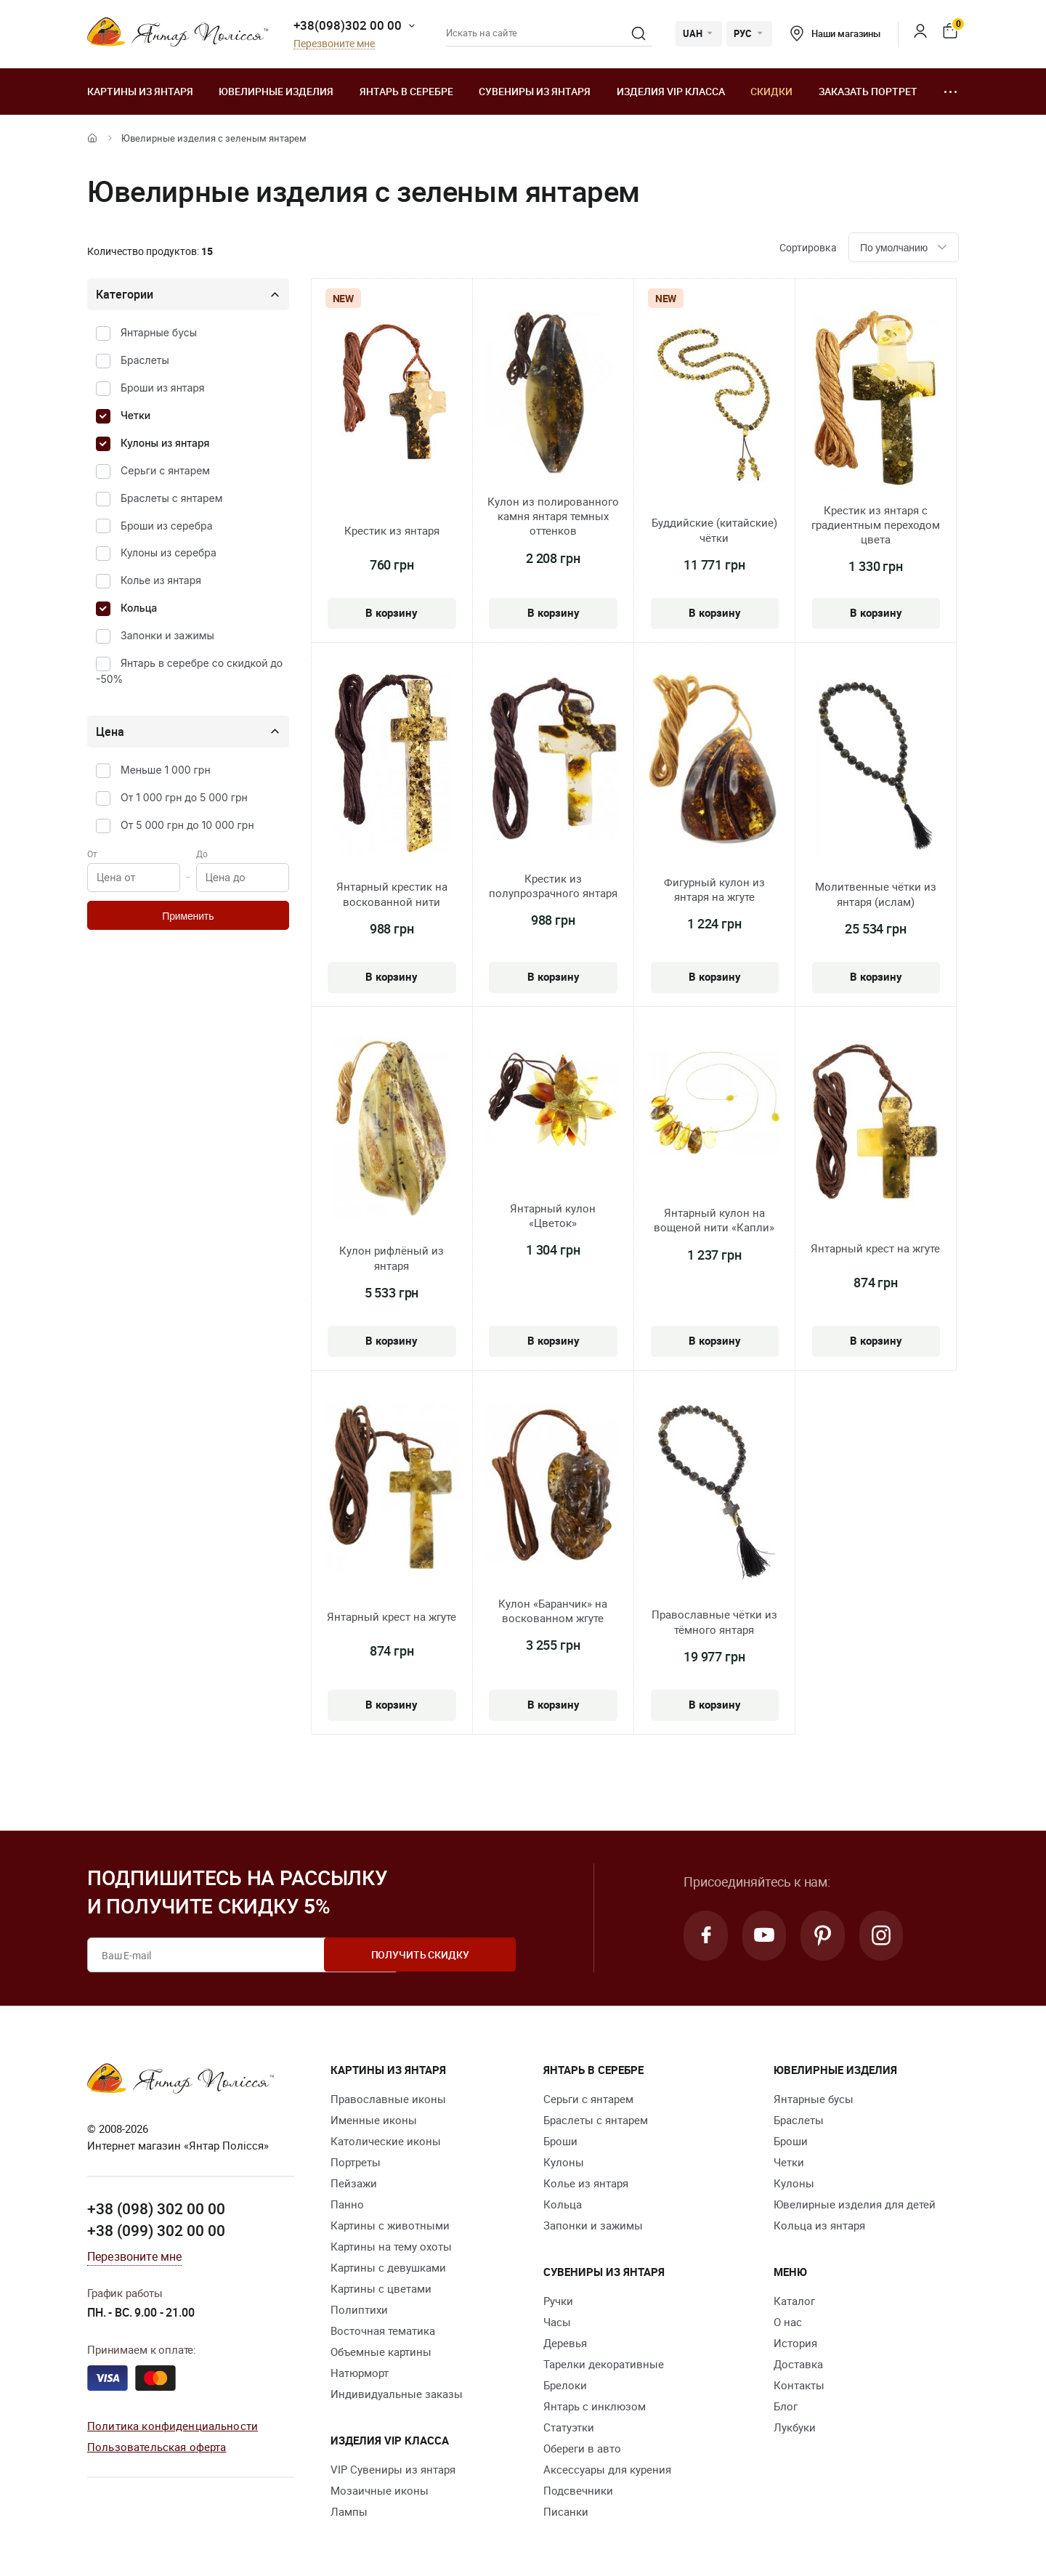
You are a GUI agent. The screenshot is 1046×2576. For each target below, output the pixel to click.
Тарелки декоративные (603, 2364)
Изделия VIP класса (671, 91)
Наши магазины (835, 33)
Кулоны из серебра (168, 552)
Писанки (565, 2511)
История (795, 2343)
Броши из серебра (167, 525)
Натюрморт (360, 2372)
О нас (788, 2321)
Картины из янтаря (140, 91)
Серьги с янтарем (165, 470)
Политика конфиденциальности (172, 2425)
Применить (188, 916)
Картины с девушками (388, 2267)
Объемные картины (381, 2351)
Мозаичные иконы (380, 2490)
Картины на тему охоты (391, 2246)
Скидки (771, 91)
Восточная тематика (383, 2330)
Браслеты (145, 360)
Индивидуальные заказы (397, 2393)
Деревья (565, 2343)
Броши (560, 2141)
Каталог (794, 2300)
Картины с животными (390, 2225)
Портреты (356, 2162)
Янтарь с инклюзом (594, 2406)
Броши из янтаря (163, 387)
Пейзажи (354, 2183)
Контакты (799, 2385)
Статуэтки (568, 2427)
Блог (786, 2406)
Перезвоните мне (334, 44)
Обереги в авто (582, 2448)
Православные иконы (388, 2098)
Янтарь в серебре (406, 91)
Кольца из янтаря (819, 2225)
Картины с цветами (381, 2288)
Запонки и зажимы (167, 635)
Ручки (558, 2300)
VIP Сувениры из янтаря (393, 2469)
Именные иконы (374, 2120)
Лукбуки (795, 2427)
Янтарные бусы (159, 332)
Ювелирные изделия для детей (855, 2204)
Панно (347, 2204)
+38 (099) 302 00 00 (156, 2229)
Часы (557, 2321)
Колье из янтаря (161, 580)
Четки (135, 415)
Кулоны (563, 2162)
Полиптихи (359, 2309)
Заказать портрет (868, 91)
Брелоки (565, 2385)
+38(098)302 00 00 (347, 25)
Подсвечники (578, 2490)
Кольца (139, 608)
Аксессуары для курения (607, 2469)
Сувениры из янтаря (535, 91)
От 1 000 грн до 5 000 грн (184, 797)
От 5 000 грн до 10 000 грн (187, 825)
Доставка (798, 2364)
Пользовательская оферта (156, 2446)
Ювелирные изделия (276, 91)
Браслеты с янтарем (172, 498)
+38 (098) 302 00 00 (156, 2208)
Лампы (349, 2511)
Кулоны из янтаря (165, 443)
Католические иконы (386, 2141)
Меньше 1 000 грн (166, 770)
